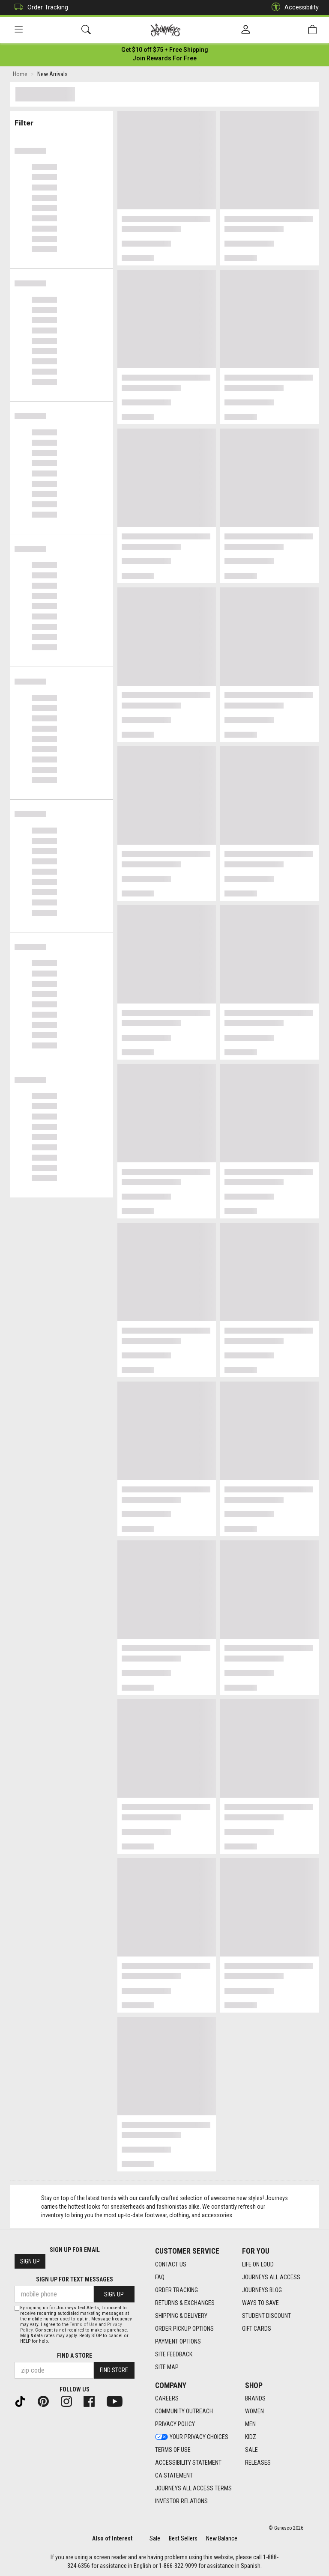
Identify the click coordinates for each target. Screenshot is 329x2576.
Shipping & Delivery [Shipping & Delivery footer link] (181, 2315)
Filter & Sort (61, 120)
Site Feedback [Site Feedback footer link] (173, 2354)
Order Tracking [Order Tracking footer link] (176, 2290)
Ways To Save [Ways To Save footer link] (260, 2302)
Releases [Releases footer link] (258, 2462)
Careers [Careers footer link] (167, 2398)
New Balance (221, 2538)
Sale (155, 2538)
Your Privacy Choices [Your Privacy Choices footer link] (191, 2436)
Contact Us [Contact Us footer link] (170, 2264)
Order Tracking (39, 7)
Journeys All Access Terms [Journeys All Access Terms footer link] (193, 2488)
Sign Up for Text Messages (74, 2279)
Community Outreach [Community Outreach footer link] (184, 2411)
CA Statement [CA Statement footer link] (174, 2475)
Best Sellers (183, 2538)
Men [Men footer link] (250, 2424)
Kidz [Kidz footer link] (250, 2436)
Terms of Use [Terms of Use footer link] (173, 2449)
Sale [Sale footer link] (251, 2449)
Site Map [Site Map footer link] (167, 2367)
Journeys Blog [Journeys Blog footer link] (262, 2290)
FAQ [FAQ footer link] (159, 2277)
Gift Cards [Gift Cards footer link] (256, 2328)
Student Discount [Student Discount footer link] (266, 2315)
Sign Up (30, 2261)
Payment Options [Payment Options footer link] (178, 2341)
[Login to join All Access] (164, 51)
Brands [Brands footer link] (255, 2398)
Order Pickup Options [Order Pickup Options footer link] (184, 2328)
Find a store (74, 2355)
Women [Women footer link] (254, 2411)
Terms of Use (83, 2324)
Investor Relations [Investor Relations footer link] (181, 2501)
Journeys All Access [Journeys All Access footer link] (271, 2277)
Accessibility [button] (293, 7)
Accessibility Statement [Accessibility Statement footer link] (188, 2462)
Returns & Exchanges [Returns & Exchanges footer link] (185, 2302)
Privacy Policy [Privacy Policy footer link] (175, 2424)
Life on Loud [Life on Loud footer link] (258, 2264)
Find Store (114, 2370)
